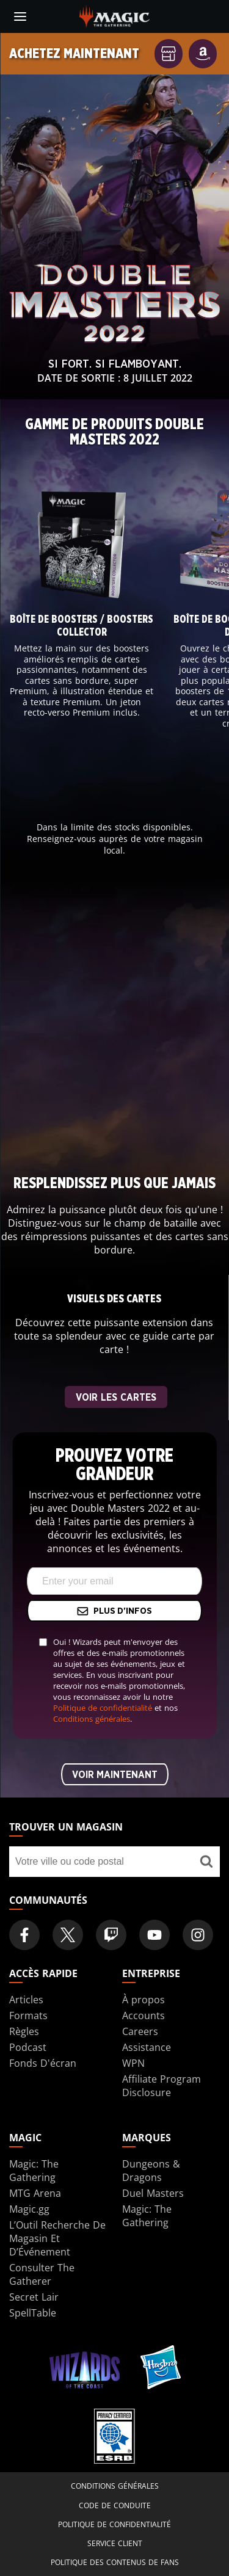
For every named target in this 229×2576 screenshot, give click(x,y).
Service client (114, 2543)
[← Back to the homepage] (114, 15)
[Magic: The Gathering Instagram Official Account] (198, 1935)
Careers (140, 2031)
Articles (26, 1999)
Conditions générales (91, 1718)
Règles (24, 2031)
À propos (143, 1999)
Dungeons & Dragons (151, 2170)
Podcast (27, 2047)
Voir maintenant (115, 1775)
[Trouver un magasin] (206, 1861)
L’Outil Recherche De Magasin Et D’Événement (57, 2238)
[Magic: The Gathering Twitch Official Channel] (111, 1935)
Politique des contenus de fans (115, 2562)
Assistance (146, 2047)
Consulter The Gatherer (42, 2274)
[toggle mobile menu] (20, 16)
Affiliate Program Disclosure (161, 2085)
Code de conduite (115, 2505)
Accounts (143, 2015)
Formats (28, 2015)
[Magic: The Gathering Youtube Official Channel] (154, 1935)
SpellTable (32, 2313)
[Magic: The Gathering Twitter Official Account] (68, 1935)
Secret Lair (34, 2297)
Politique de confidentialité (102, 1707)
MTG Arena (35, 2193)
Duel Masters (153, 2193)
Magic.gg (29, 2209)
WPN (133, 2063)
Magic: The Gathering (34, 2170)
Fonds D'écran (42, 2063)
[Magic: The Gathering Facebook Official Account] (24, 1935)
